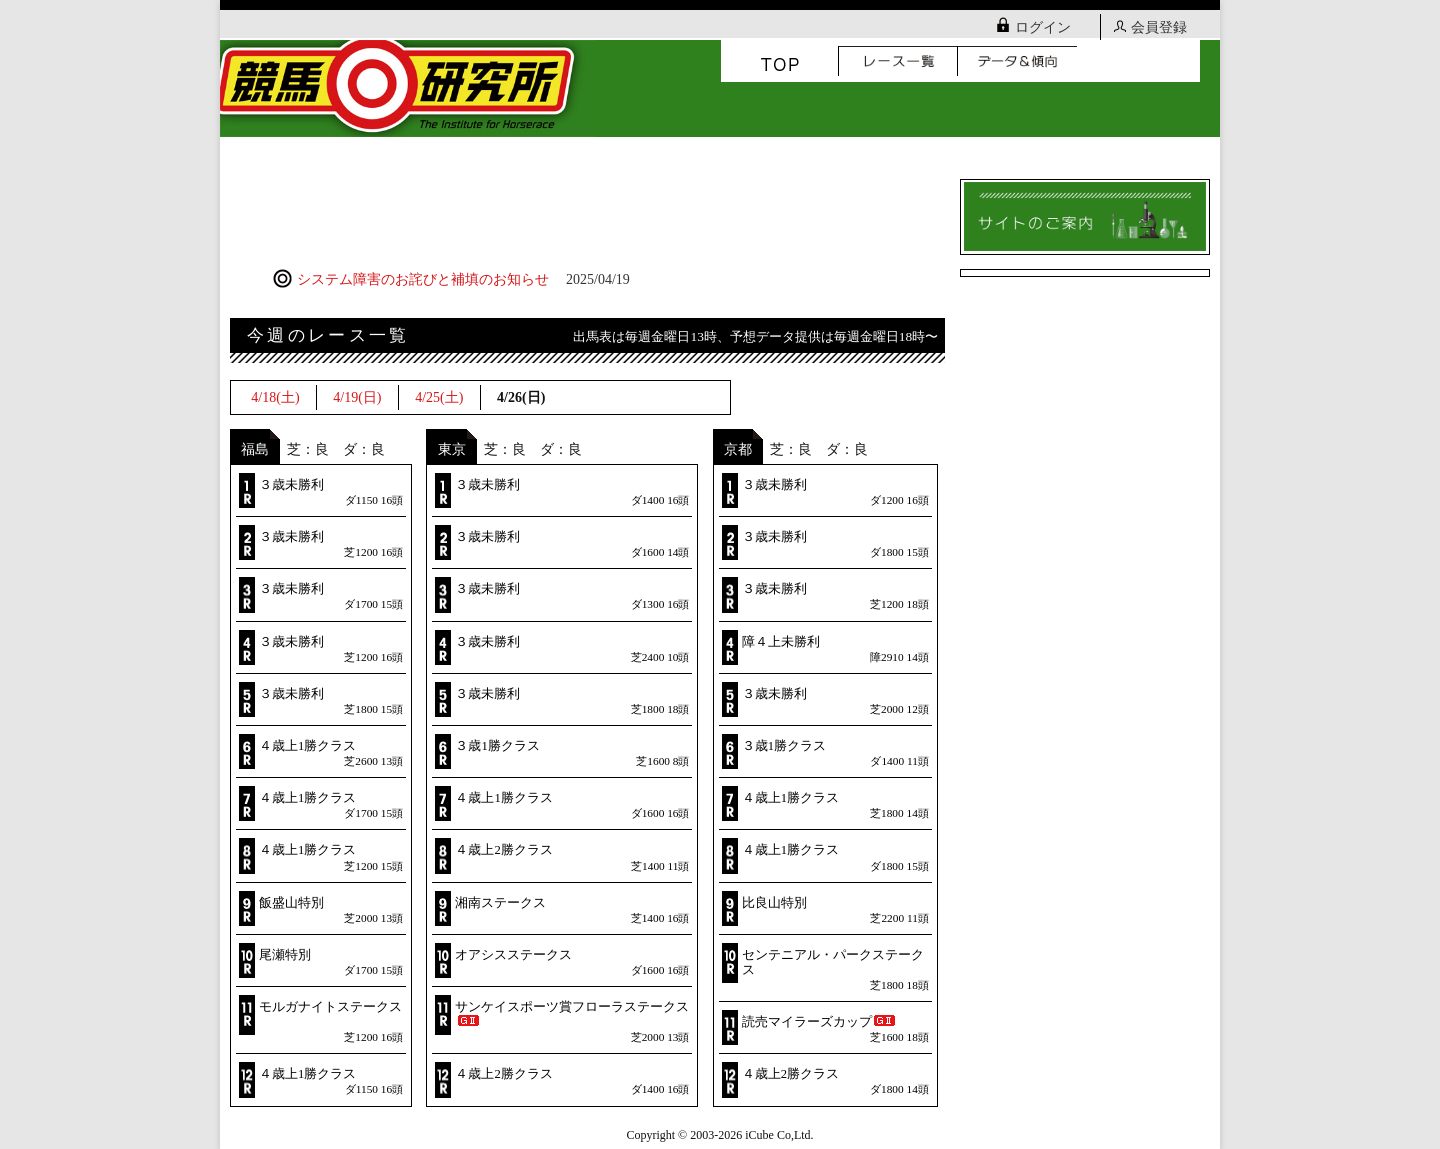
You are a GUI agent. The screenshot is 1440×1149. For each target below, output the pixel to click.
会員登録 (1151, 27)
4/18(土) (275, 397)
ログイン (1034, 27)
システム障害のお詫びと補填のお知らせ (451, 279)
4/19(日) (357, 397)
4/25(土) (439, 397)
